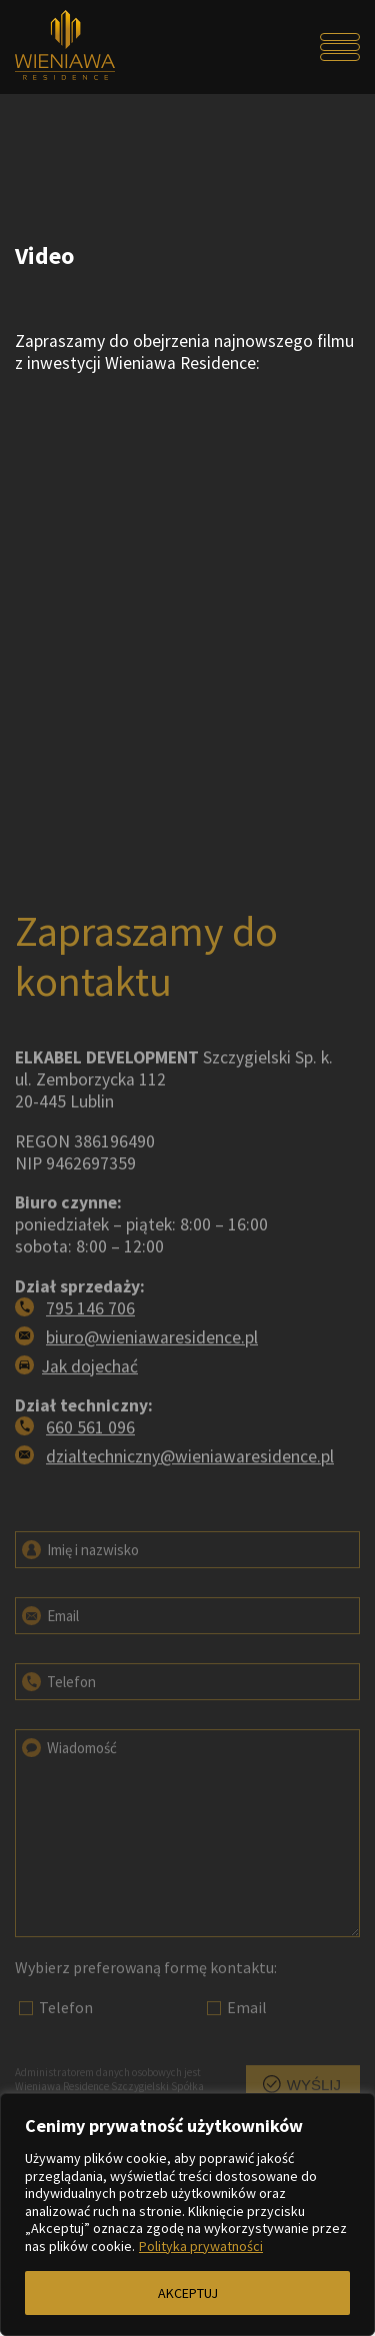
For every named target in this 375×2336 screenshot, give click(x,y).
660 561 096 (90, 1482)
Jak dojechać (90, 1420)
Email (49, 1652)
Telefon (57, 1718)
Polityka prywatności (201, 2246)
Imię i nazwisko (79, 1586)
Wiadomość (68, 1784)
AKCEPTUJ (188, 2293)
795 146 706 (90, 1362)
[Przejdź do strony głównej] (58, 47)
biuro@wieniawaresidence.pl (152, 1391)
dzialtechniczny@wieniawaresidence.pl (190, 1511)
